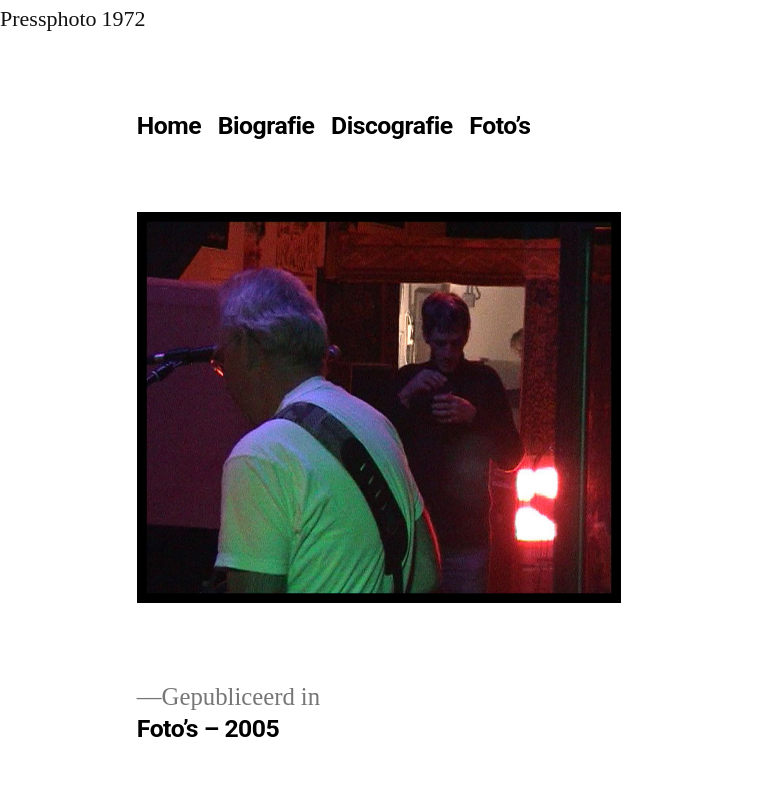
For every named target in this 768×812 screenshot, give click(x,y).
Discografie (392, 125)
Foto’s (499, 125)
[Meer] (583, 130)
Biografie (266, 125)
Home (169, 125)
